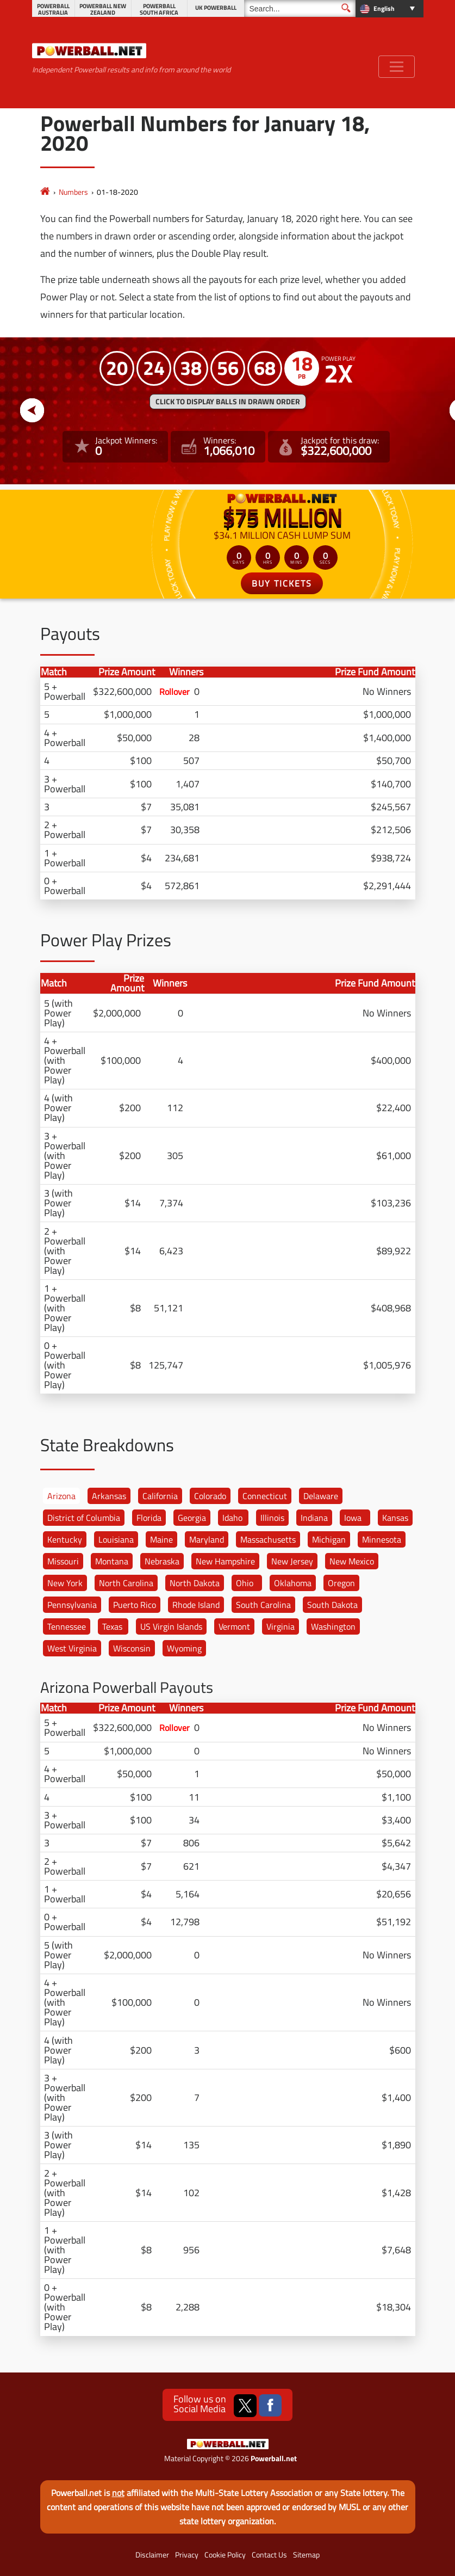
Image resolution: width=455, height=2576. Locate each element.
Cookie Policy (225, 2555)
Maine (161, 1539)
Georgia (192, 1517)
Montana (111, 1561)
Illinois (272, 1517)
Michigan (329, 1539)
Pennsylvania (72, 1604)
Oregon (341, 1582)
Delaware (320, 1495)
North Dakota (195, 1582)
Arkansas (109, 1495)
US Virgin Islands (171, 1626)
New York (65, 1582)
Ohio (244, 1582)
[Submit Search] (346, 8)
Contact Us (269, 2555)
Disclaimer (152, 2555)
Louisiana (116, 1539)
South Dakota (332, 1604)
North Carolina (126, 1582)
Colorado (210, 1495)
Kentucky (64, 1539)
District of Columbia (83, 1517)
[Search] (300, 8)
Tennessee (66, 1626)
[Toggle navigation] (396, 67)
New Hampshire (225, 1561)
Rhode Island (196, 1604)
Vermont (234, 1626)
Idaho (232, 1517)
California (160, 1495)
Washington (333, 1626)
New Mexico (351, 1561)
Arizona (61, 1495)
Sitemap (306, 2555)
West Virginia (72, 1648)
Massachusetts (268, 1539)
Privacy (186, 2555)
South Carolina (263, 1604)
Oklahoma (292, 1582)
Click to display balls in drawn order (227, 401)
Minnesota (381, 1539)
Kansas (395, 1517)
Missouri (63, 1561)
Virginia (280, 1626)
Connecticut (264, 1495)
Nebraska (162, 1561)
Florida (148, 1517)
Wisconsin (132, 1648)
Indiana (314, 1517)
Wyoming (184, 1648)
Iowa (352, 1517)
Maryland (206, 1539)
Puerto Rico (134, 1604)
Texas (112, 1626)
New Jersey (292, 1561)
